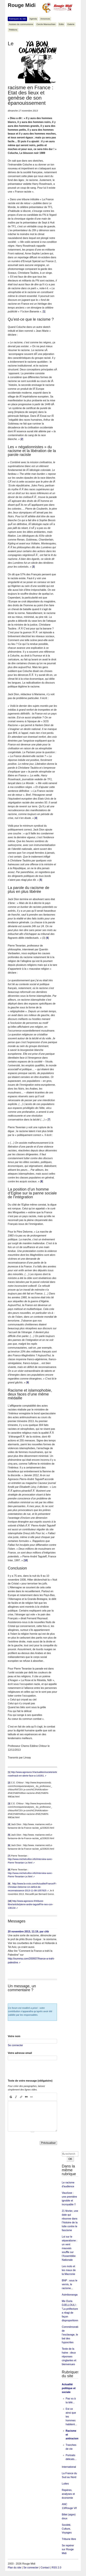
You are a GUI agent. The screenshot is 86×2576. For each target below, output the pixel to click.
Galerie (70, 24)
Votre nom (14, 2036)
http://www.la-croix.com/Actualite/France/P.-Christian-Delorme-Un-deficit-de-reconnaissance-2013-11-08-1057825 (32, 1887)
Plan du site (14, 2567)
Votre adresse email (20, 2053)
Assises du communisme (21, 24)
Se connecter (15, 2045)
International (69, 2466)
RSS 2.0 (56, 2567)
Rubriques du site (17, 19)
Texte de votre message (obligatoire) (30, 2080)
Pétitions (13, 30)
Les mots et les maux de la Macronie (69, 2270)
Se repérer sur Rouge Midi (68, 2549)
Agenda (33, 19)
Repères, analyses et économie (68, 2494)
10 (25, 1560)
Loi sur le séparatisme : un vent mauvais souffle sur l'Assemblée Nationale (69, 2248)
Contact (45, 2567)
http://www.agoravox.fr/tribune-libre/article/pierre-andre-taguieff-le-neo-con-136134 (30, 1904)
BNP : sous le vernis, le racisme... (69, 2284)
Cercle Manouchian (46, 24)
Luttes (65, 2483)
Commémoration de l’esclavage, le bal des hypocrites (71, 2334)
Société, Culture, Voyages (67, 2528)
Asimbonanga (70, 2294)
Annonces (45, 19)
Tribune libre (69, 2539)
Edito (61, 24)
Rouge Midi (21, 5)
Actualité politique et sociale (69, 2388)
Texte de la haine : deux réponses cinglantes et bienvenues (69, 2356)
